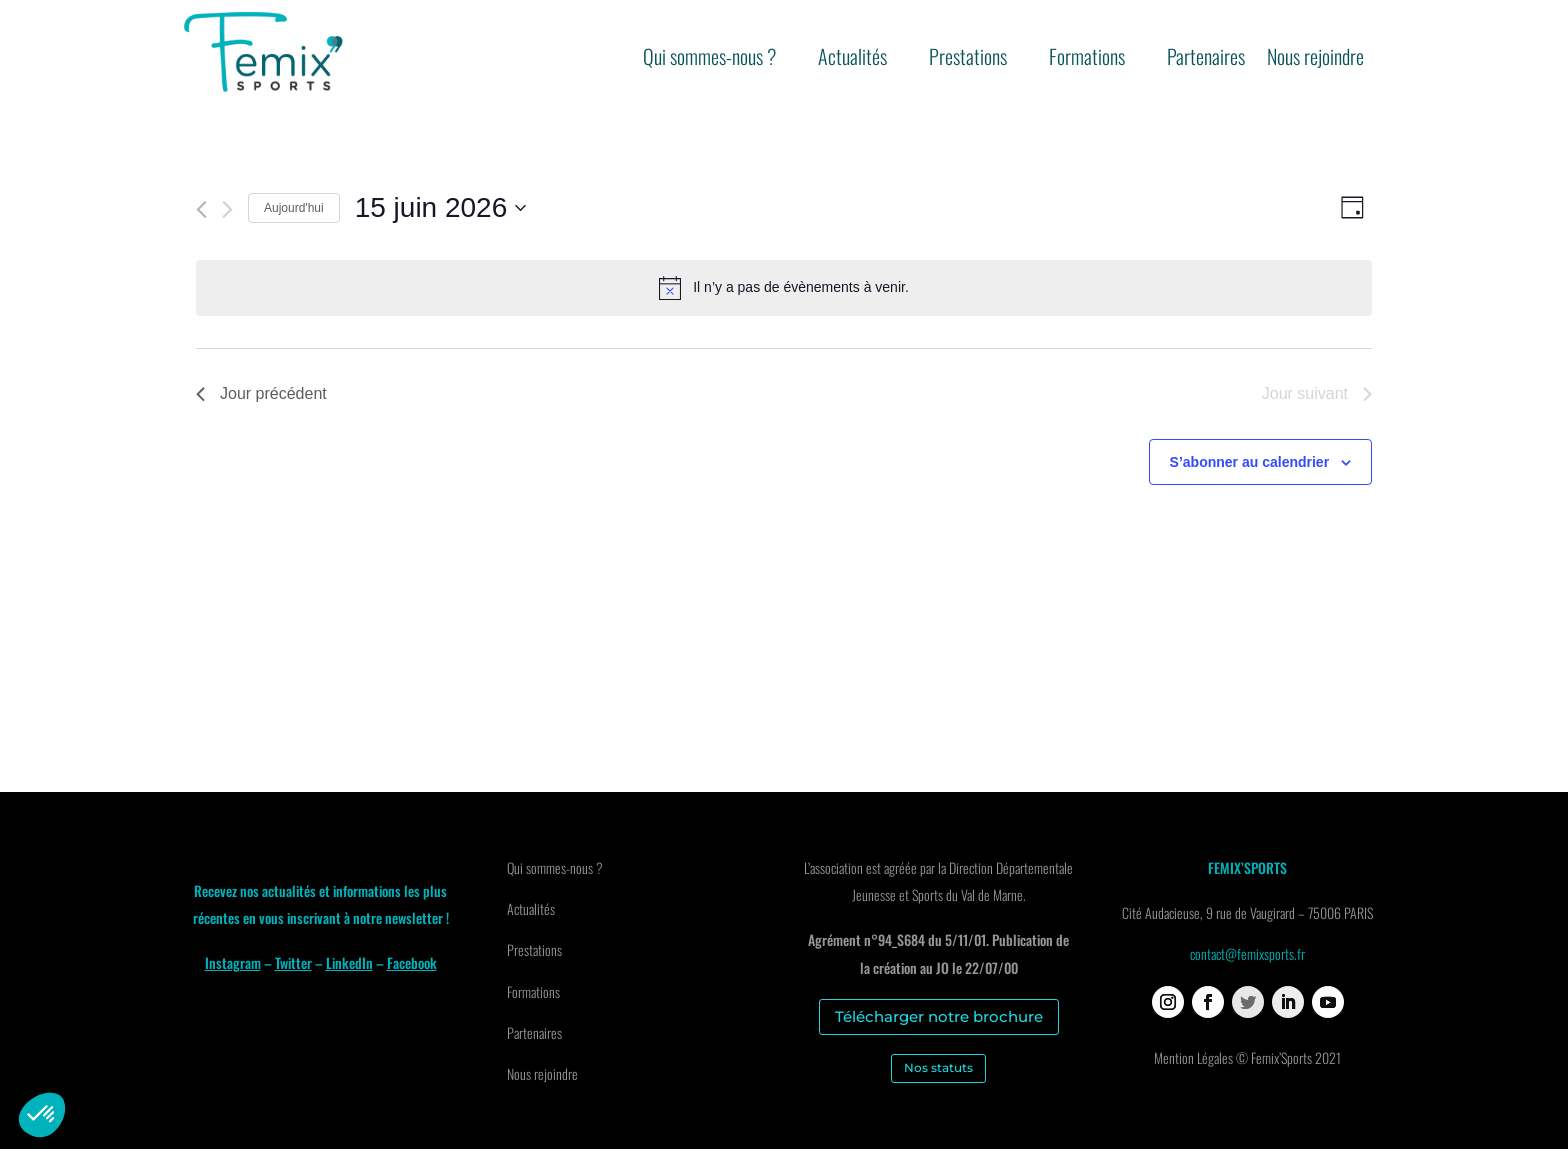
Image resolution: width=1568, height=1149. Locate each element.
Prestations (968, 60)
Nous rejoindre (1315, 60)
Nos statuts (938, 1067)
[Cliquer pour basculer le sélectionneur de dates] (441, 208)
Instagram (233, 962)
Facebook (412, 962)
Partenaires (1206, 60)
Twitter (293, 962)
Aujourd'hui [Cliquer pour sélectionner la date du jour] (294, 208)
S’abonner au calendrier (1250, 462)
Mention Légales (1193, 1057)
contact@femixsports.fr (1247, 953)
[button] (42, 1115)
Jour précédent (261, 393)
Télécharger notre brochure (939, 1016)
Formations (1087, 60)
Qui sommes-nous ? (709, 60)
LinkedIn (349, 962)
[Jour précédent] (201, 209)
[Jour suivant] (227, 209)
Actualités (852, 60)
